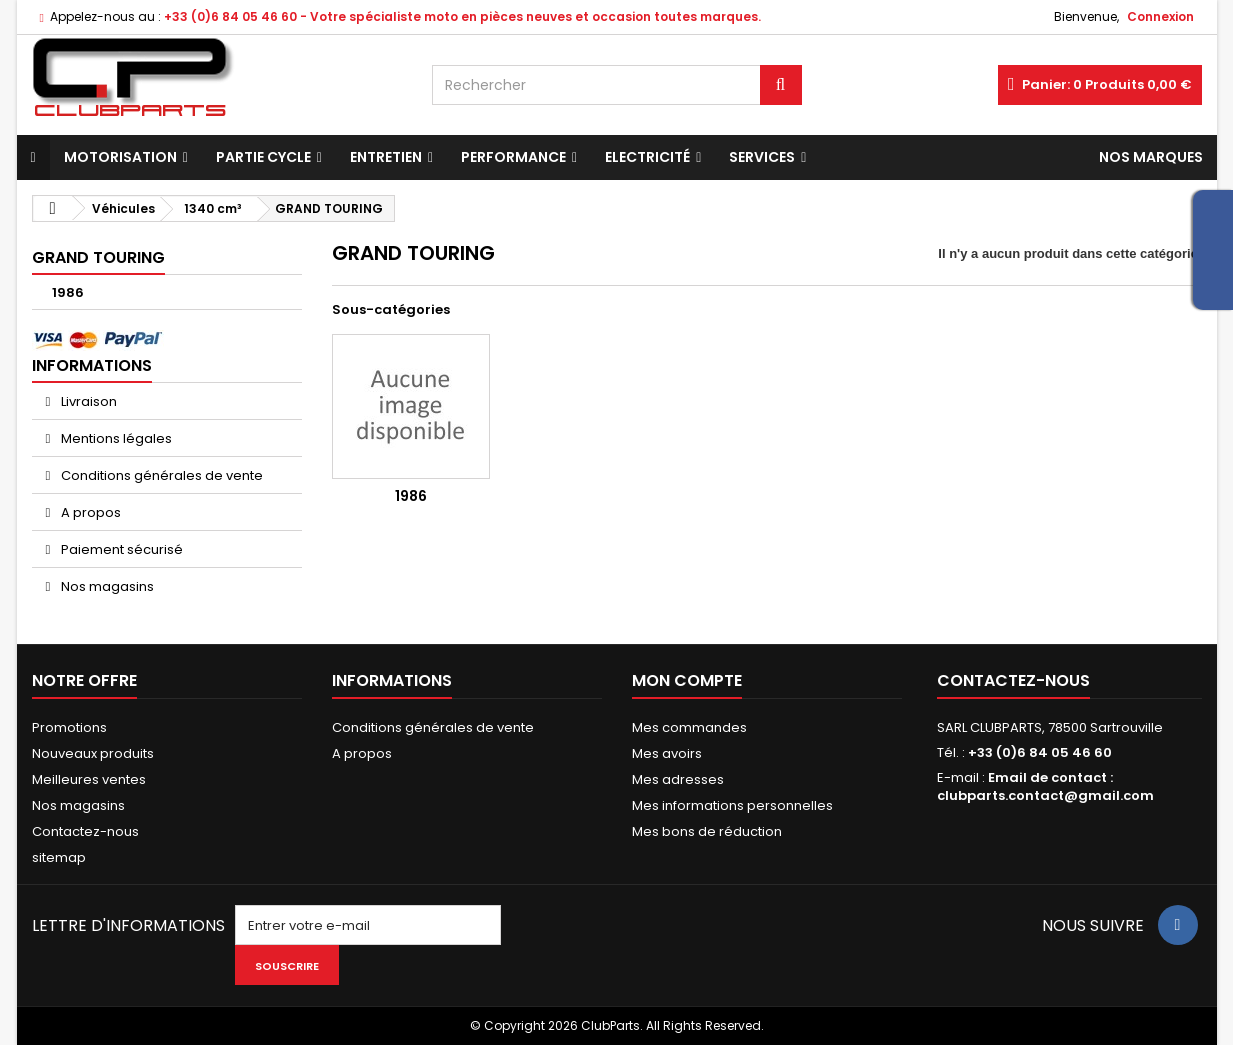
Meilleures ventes (89, 779)
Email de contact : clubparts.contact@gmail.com (1045, 786)
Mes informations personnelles (732, 805)
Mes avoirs (667, 753)
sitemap (59, 857)
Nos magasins (106, 586)
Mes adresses (678, 779)
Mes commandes (689, 727)
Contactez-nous (85, 831)
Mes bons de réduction (707, 831)
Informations (92, 365)
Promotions (69, 727)
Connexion (1160, 16)
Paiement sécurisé (120, 549)
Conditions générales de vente (160, 475)
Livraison (87, 401)
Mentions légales (115, 438)
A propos (89, 512)
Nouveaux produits (93, 753)
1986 (68, 292)
